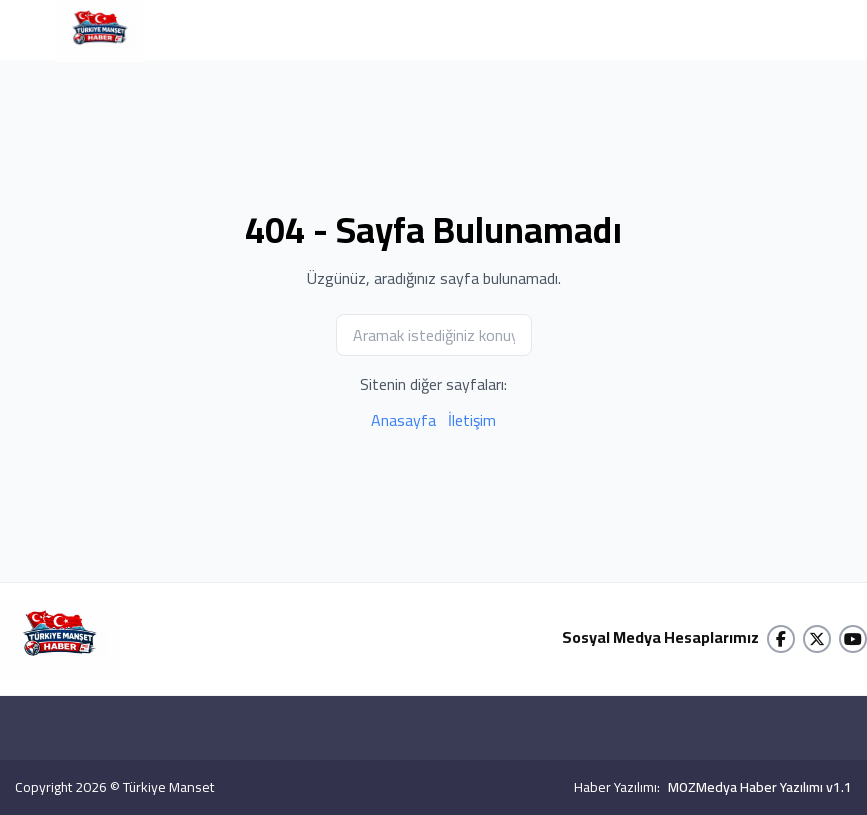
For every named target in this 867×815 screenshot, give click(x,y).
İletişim (472, 420)
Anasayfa (403, 420)
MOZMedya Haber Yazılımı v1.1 (760, 787)
